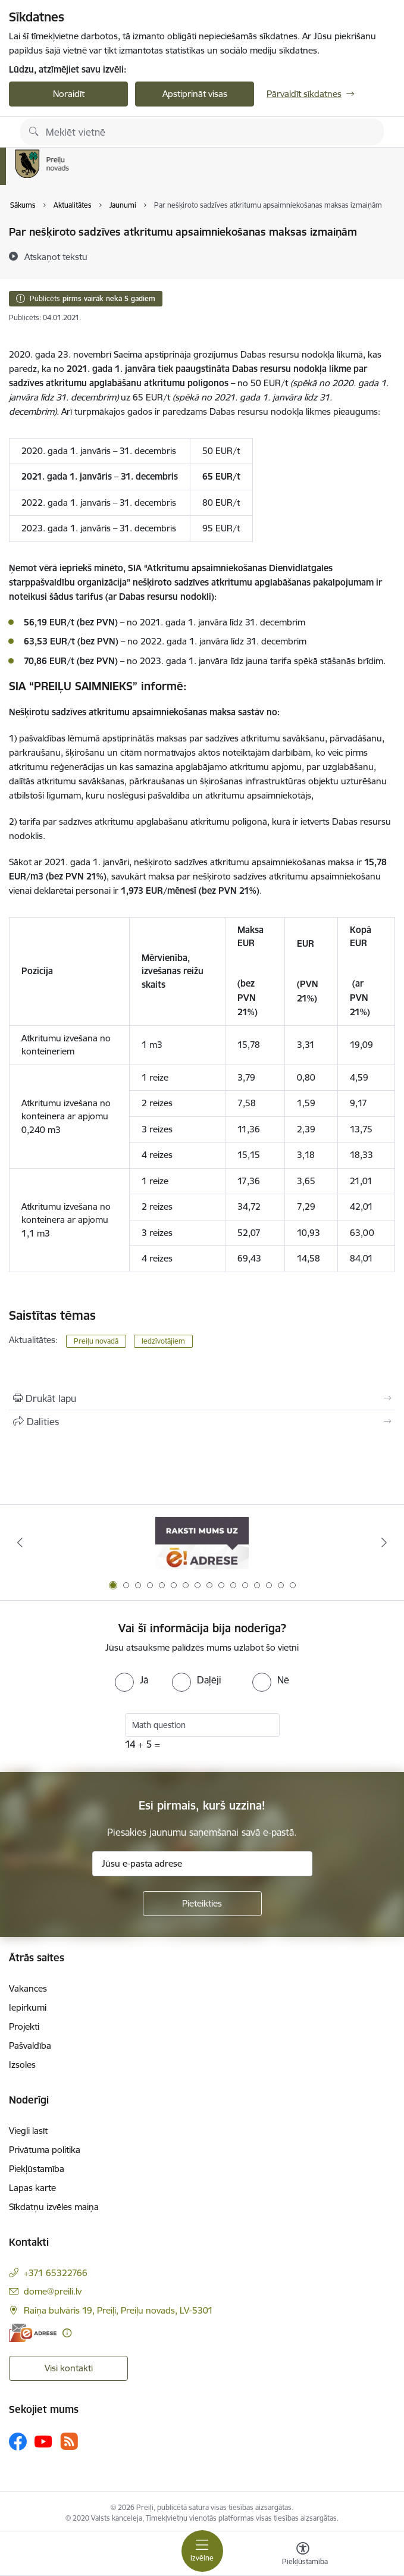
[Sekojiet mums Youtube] (43, 2441)
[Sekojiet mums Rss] (69, 2441)
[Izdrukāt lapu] (202, 1398)
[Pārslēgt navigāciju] (202, 2551)
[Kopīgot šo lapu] (202, 1421)
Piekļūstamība (36, 2168)
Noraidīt (68, 93)
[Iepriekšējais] (20, 1542)
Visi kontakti (69, 2368)
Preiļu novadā (96, 1340)
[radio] (131, 1680)
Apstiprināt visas (194, 93)
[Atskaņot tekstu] (55, 256)
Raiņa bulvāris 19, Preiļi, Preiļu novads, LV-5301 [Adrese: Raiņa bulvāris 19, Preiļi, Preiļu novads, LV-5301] (118, 2310)
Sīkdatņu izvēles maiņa (54, 2206)
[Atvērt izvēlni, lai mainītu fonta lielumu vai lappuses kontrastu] (303, 2555)
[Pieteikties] (202, 1903)
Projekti (24, 2026)
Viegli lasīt (28, 2130)
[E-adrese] (33, 2333)
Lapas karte (32, 2187)
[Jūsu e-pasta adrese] (202, 1863)
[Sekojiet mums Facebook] (18, 2441)
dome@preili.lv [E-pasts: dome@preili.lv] (53, 2291)
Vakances (28, 1988)
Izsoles (22, 2064)
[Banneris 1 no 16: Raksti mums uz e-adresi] (202, 1542)
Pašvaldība (30, 2045)
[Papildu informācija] (66, 2332)
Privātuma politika (44, 2149)
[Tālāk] (384, 1542)
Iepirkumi (27, 2007)
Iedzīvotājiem (163, 1340)
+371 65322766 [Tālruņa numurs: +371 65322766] (55, 2272)
